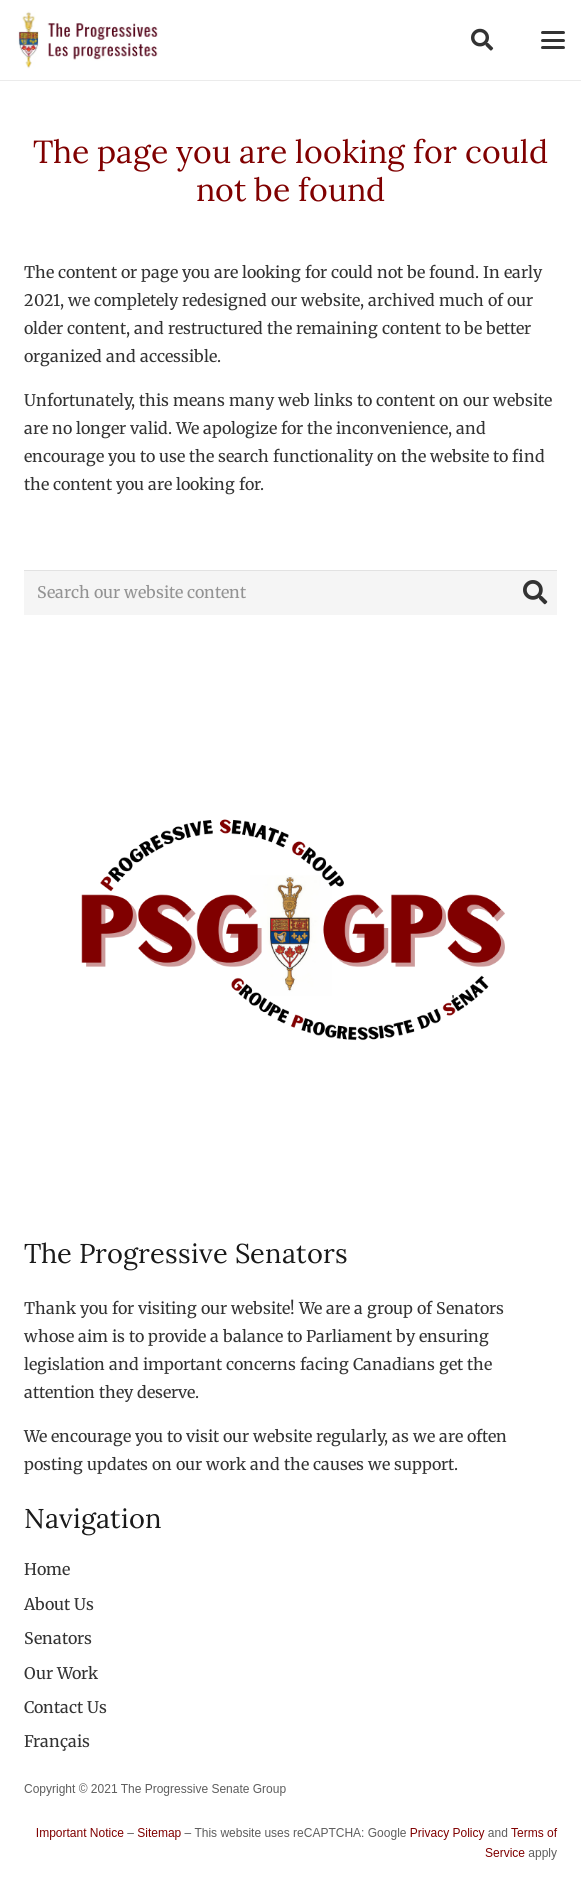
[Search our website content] (290, 592)
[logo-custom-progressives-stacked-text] (88, 40)
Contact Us (65, 1707)
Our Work (61, 1673)
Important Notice (80, 1833)
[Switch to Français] (57, 1741)
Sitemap (159, 1833)
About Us (59, 1604)
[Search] (534, 592)
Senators (58, 1638)
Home (47, 1569)
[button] (481, 40)
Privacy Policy (447, 1833)
